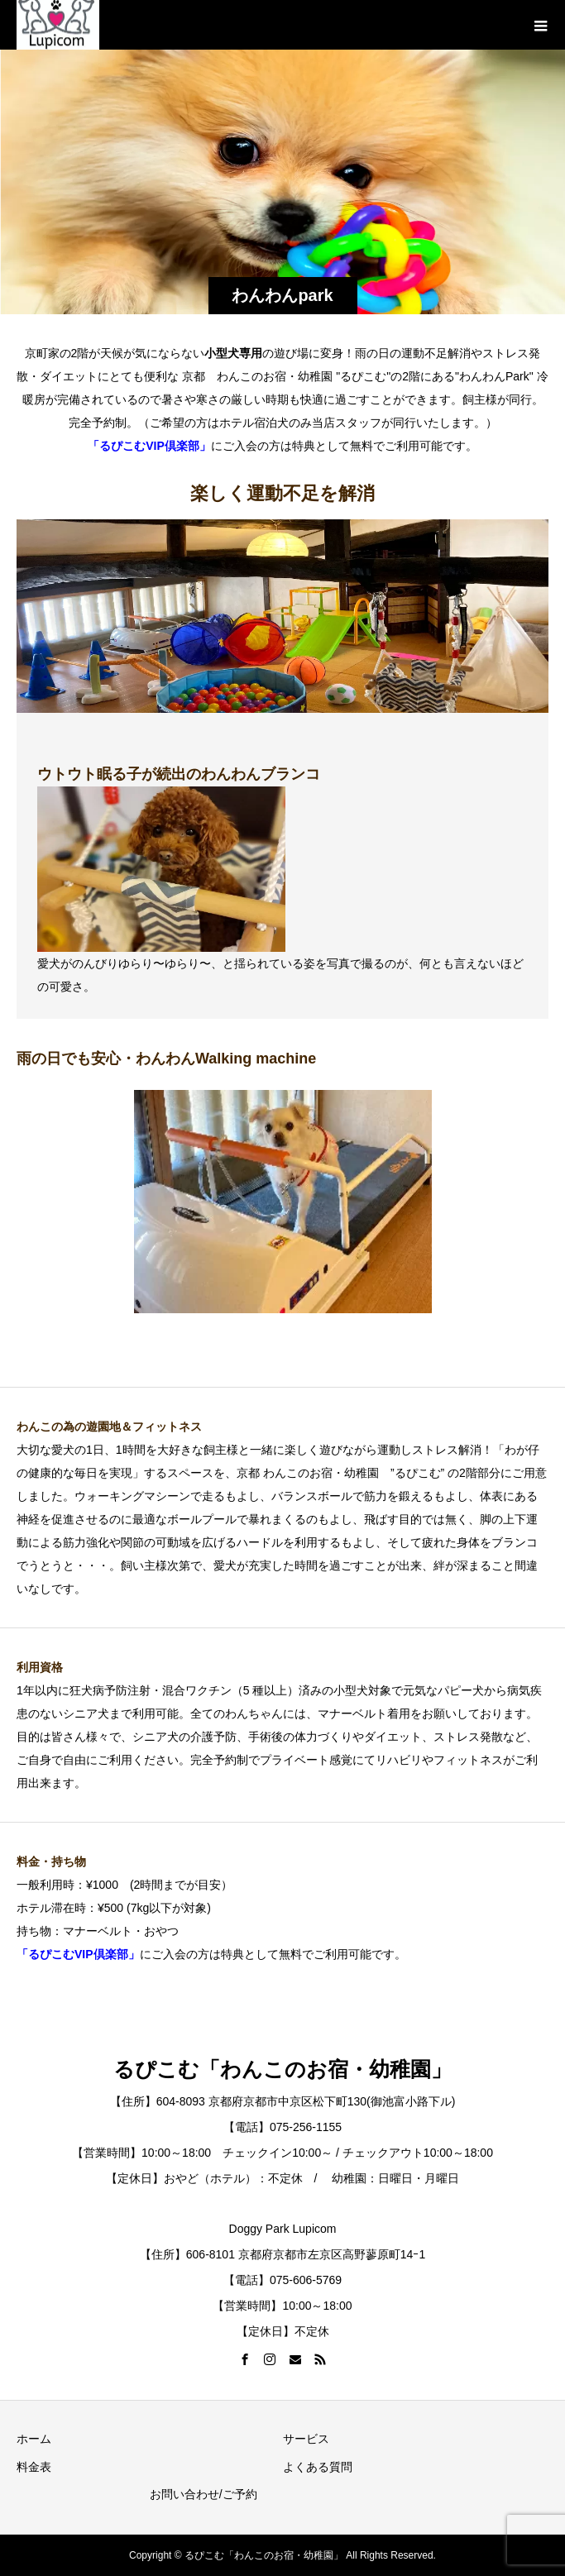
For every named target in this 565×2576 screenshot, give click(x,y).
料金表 (34, 2466)
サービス (306, 2438)
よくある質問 (317, 2466)
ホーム (34, 2438)
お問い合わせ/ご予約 (203, 2494)
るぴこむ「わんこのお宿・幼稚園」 (282, 2069)
